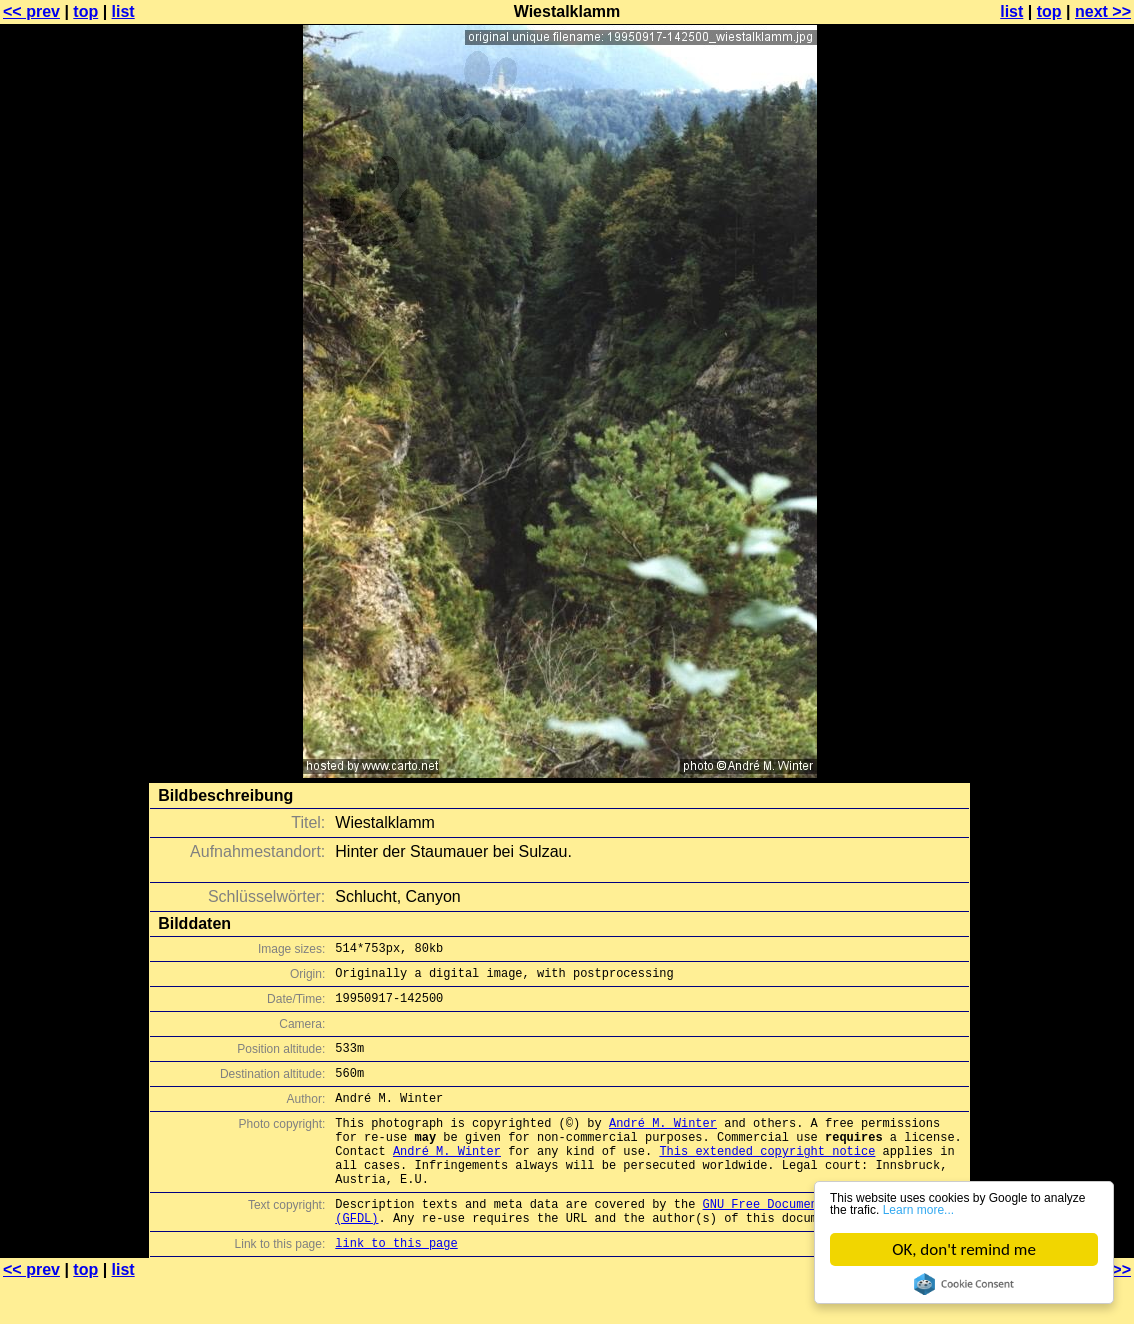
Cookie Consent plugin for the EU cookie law (964, 1284)
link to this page (396, 1284)
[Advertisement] (1053, 495)
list (123, 11)
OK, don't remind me (965, 1249)
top (85, 11)
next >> (1103, 11)
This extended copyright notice (767, 1177)
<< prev (31, 11)
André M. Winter (663, 1143)
